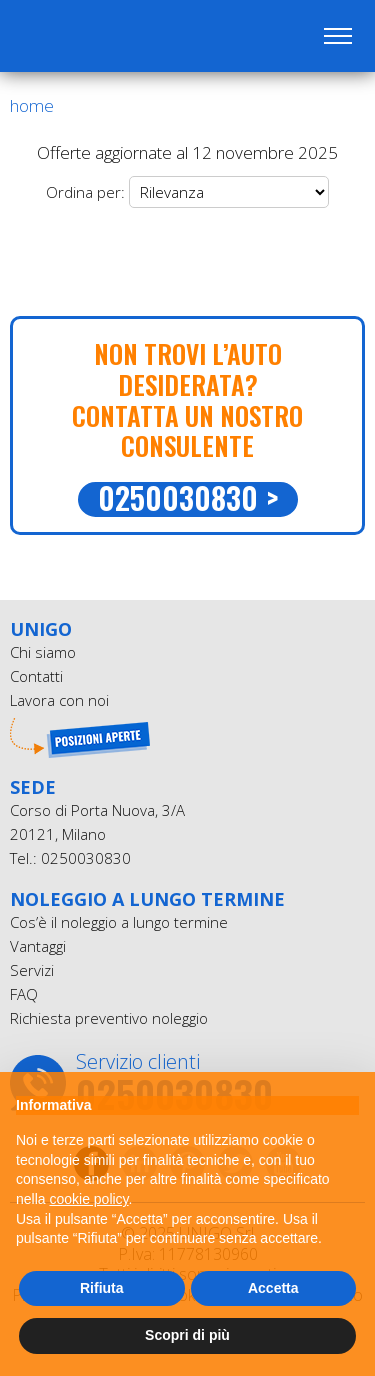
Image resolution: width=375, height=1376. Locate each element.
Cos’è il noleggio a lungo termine (119, 922)
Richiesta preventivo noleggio (109, 1018)
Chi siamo (43, 652)
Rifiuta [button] (102, 1288)
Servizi (32, 970)
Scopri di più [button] (187, 1335)
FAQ (24, 994)
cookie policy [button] (88, 1199)
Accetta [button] (273, 1288)
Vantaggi (38, 946)
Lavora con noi (59, 700)
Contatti (36, 676)
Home (32, 105)
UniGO (118, 36)
